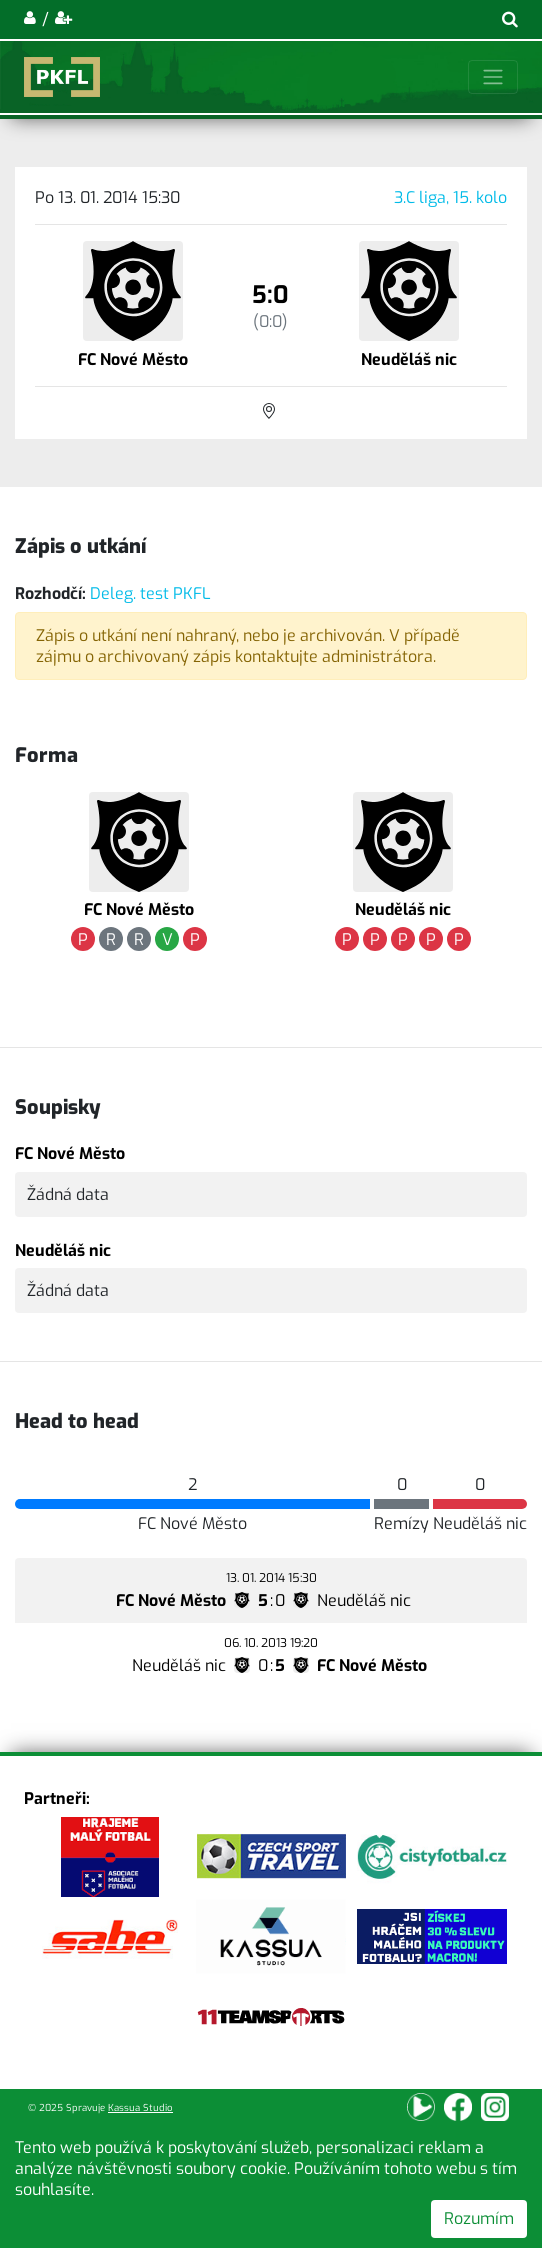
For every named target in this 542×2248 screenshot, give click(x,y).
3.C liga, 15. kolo (450, 197)
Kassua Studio (140, 2107)
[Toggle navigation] (493, 77)
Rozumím (479, 2218)
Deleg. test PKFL (150, 593)
